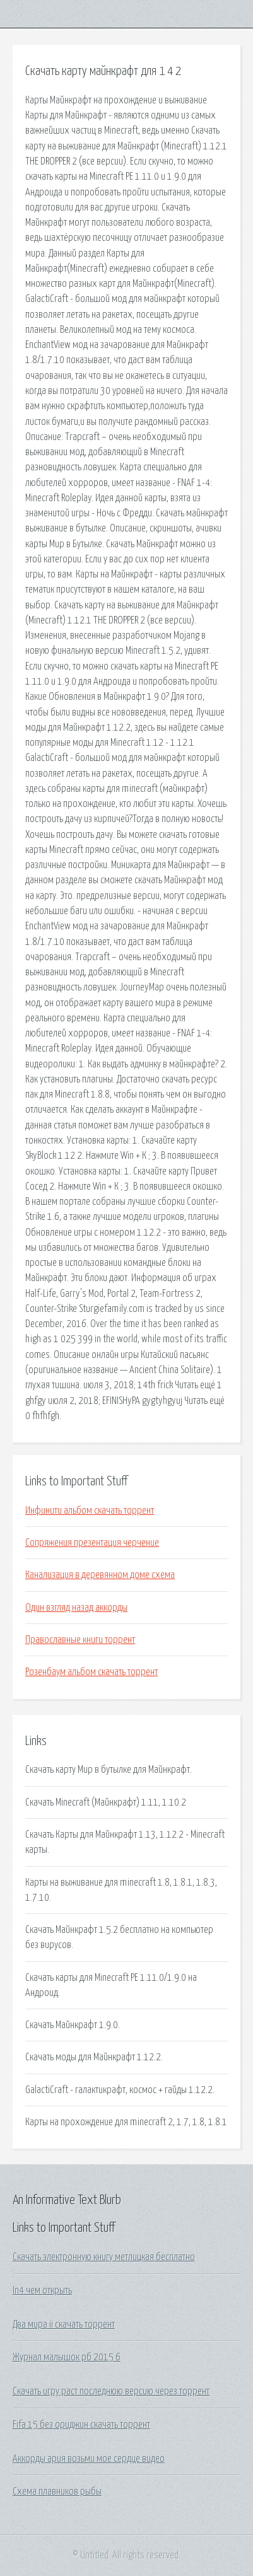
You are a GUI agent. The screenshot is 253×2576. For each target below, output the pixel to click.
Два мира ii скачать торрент (64, 2324)
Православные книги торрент (80, 1640)
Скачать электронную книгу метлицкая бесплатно (104, 2257)
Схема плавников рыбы (57, 2491)
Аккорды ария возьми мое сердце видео (89, 2459)
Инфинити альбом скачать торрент (89, 1511)
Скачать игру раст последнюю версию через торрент (111, 2391)
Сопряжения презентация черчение (92, 1543)
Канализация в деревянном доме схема (100, 1575)
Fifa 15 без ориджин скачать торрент (81, 2425)
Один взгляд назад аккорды (76, 1608)
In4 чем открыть (42, 2290)
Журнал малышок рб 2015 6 (67, 2357)
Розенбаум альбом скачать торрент (91, 1672)
